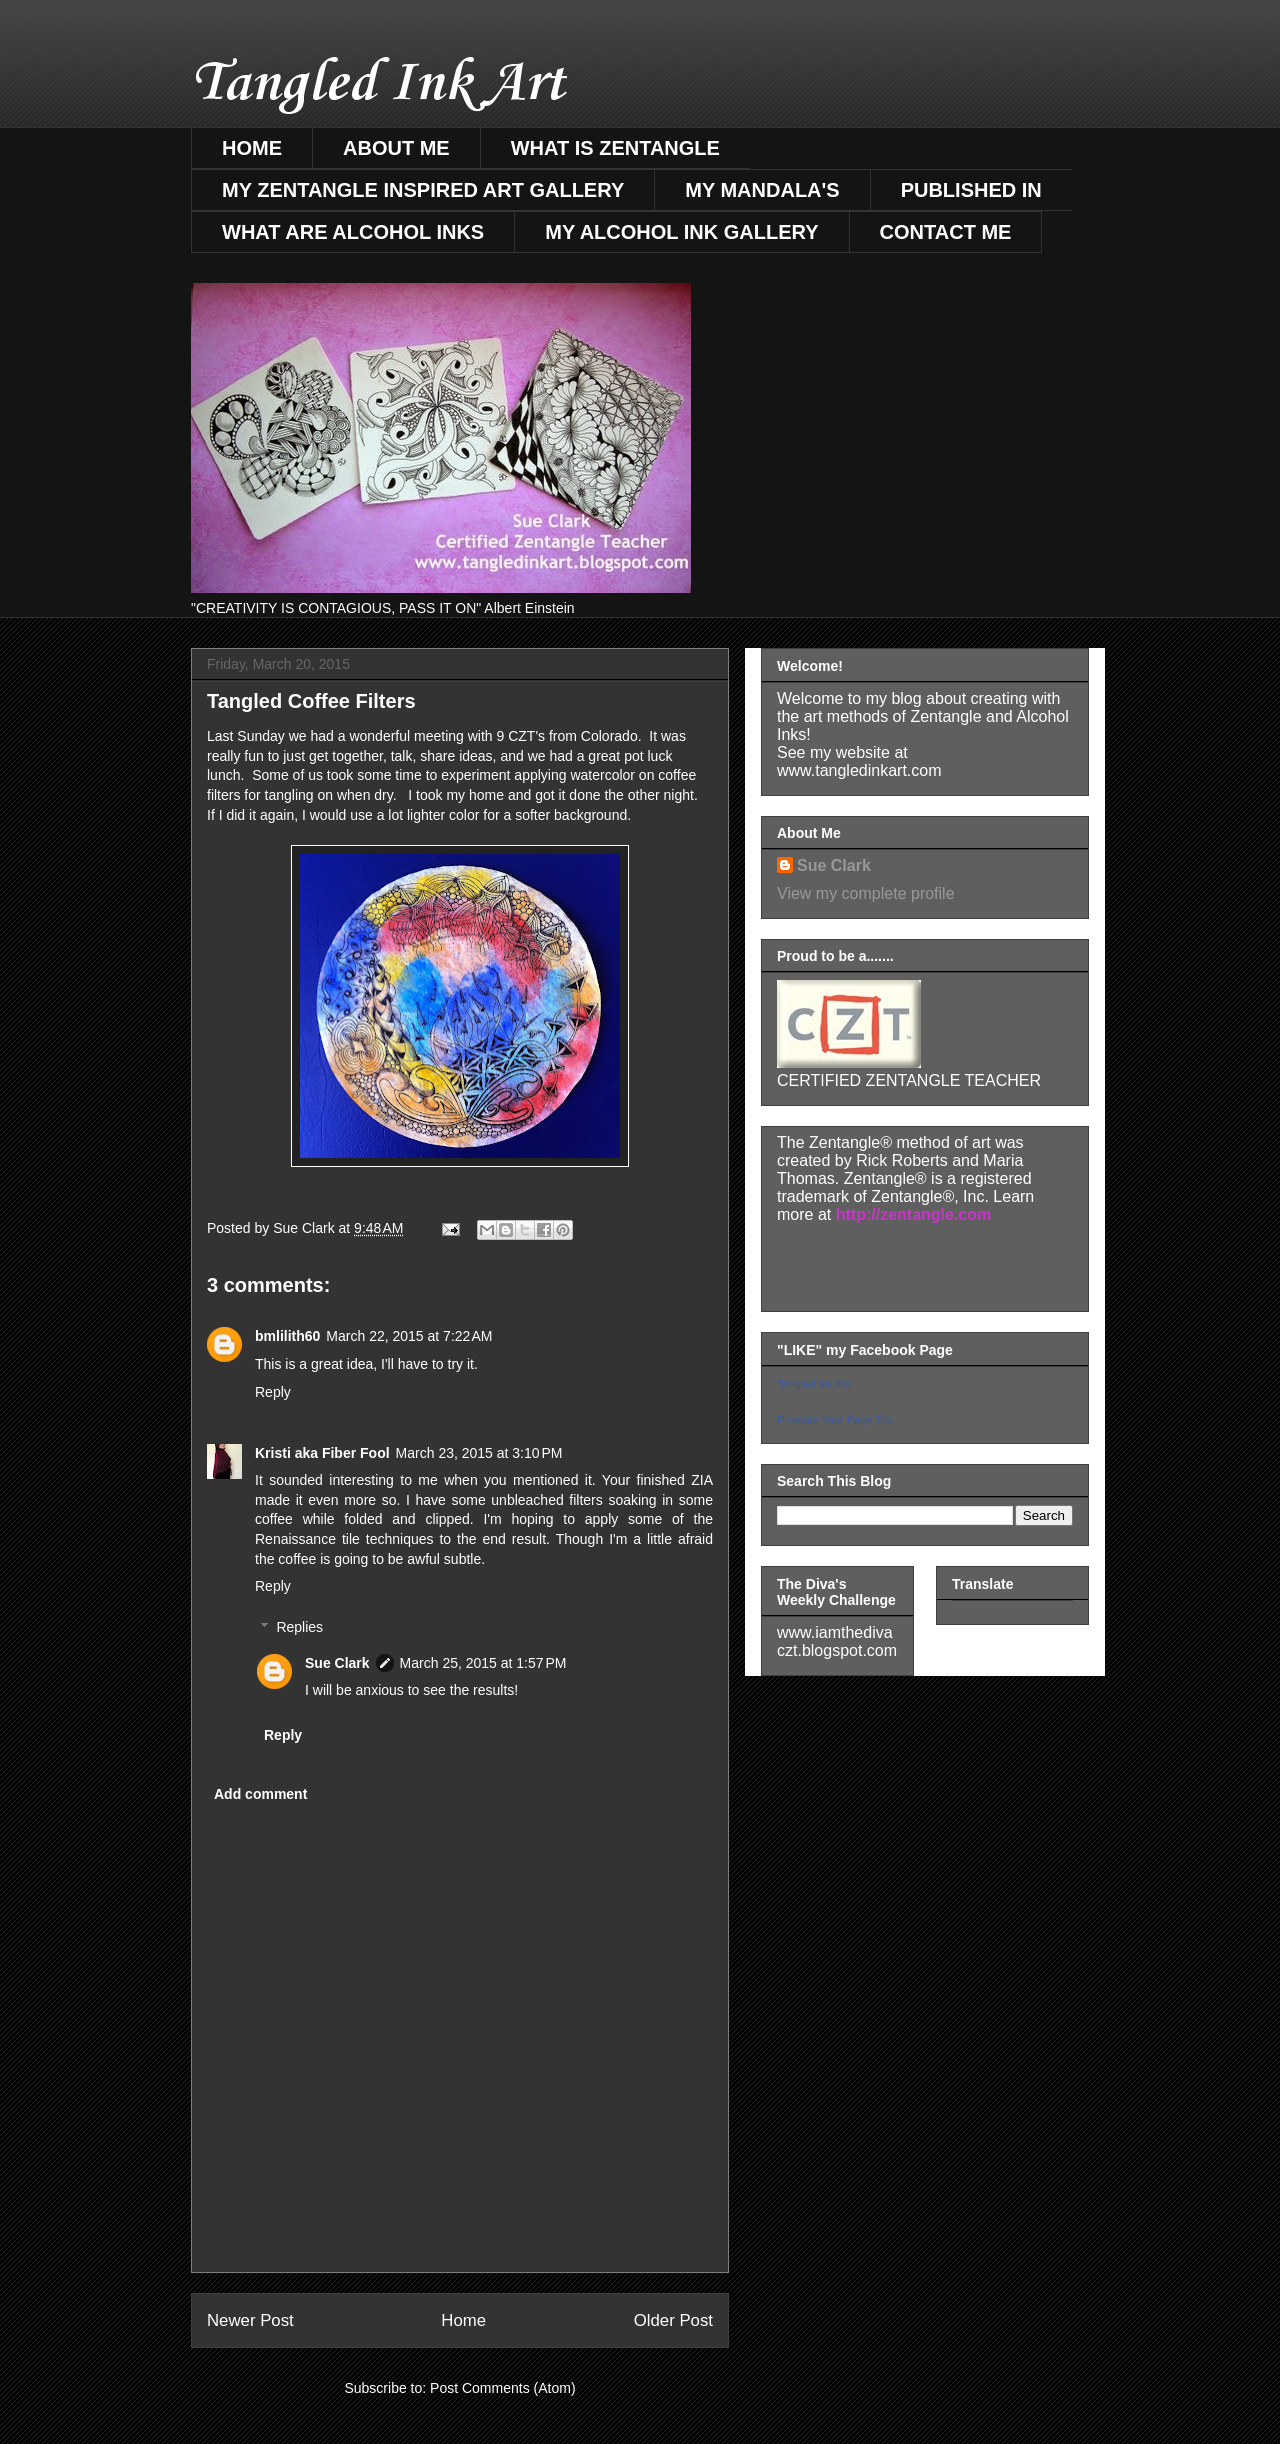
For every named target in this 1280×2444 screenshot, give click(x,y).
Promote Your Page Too (835, 1420)
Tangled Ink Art (378, 84)
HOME (252, 148)
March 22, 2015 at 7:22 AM (409, 1336)
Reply (273, 1392)
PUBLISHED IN (971, 190)
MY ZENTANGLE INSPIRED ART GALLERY (423, 190)
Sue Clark (337, 1663)
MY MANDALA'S (762, 190)
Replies (299, 1627)
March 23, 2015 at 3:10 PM (479, 1453)
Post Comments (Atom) (502, 2388)
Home (463, 2320)
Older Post (673, 2320)
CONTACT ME (946, 232)
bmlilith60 (287, 1336)
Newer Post (250, 2320)
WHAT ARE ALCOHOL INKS (353, 232)
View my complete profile (866, 893)
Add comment (260, 1794)
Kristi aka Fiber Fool (322, 1453)
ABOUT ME (396, 148)
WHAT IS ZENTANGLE (615, 148)
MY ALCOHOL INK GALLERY (681, 232)
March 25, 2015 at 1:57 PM (483, 1663)
